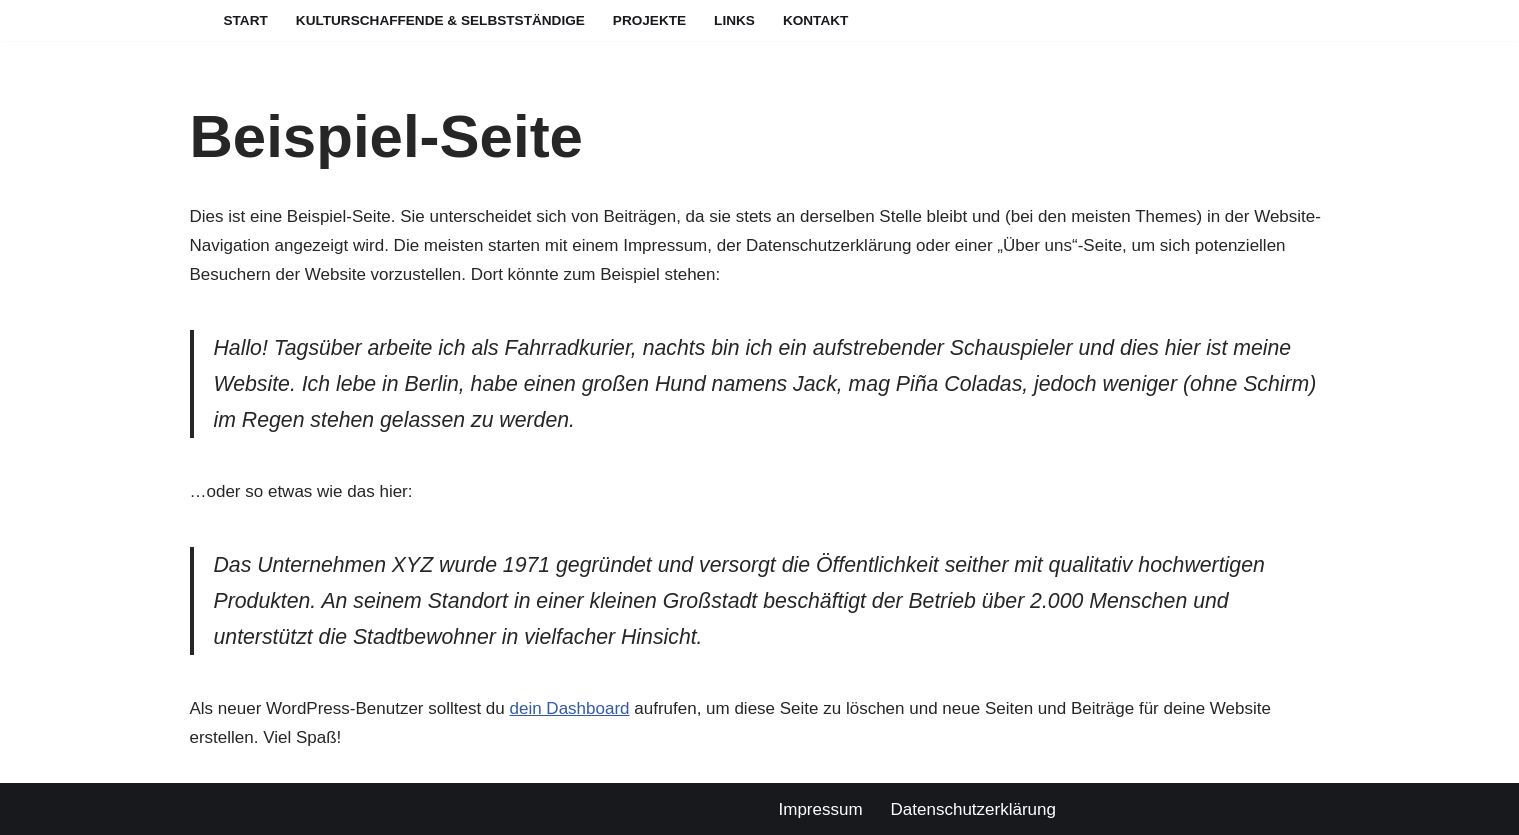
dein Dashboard (570, 708)
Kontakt (815, 20)
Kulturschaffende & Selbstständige (440, 20)
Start (246, 20)
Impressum (821, 809)
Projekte (649, 20)
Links (734, 20)
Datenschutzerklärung (973, 809)
